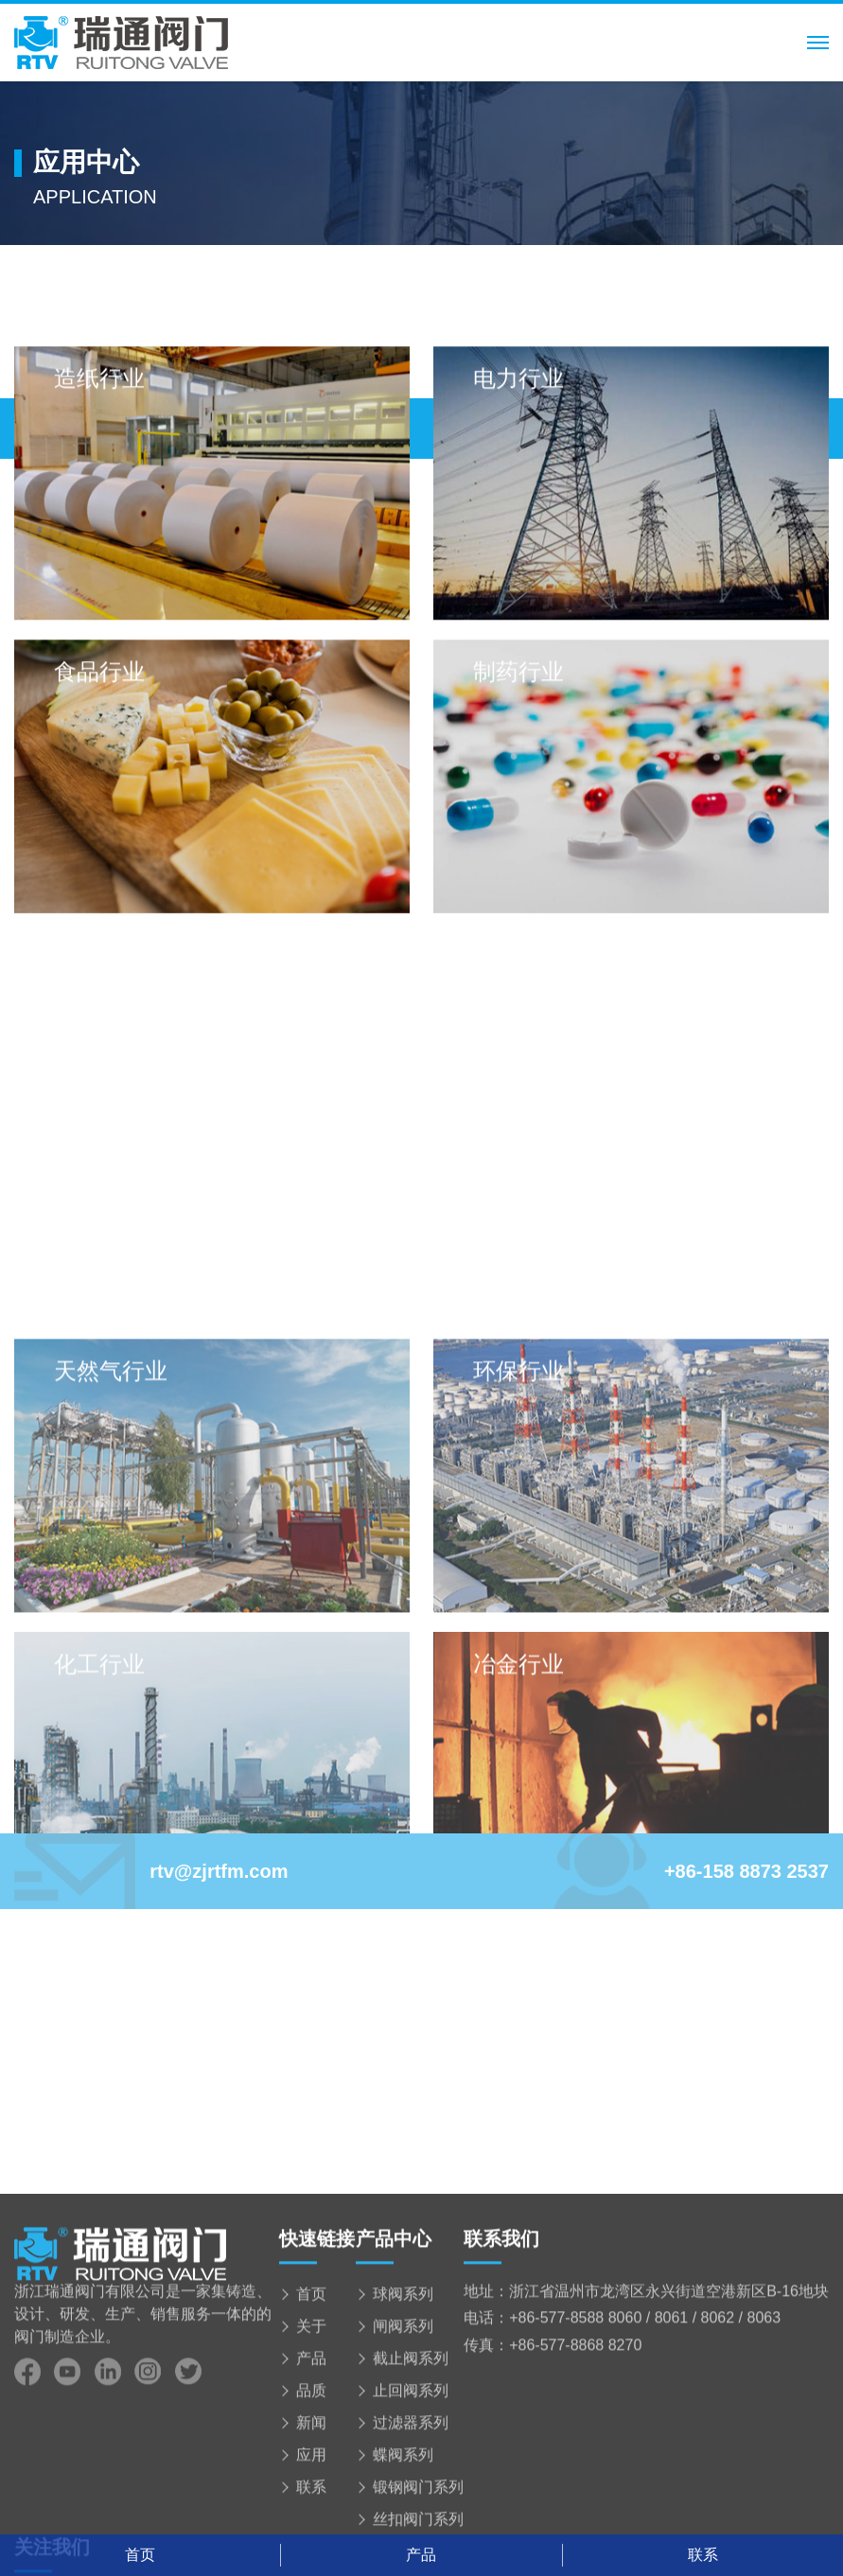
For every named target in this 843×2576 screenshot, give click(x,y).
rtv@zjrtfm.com (151, 1871)
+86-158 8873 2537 (691, 1871)
